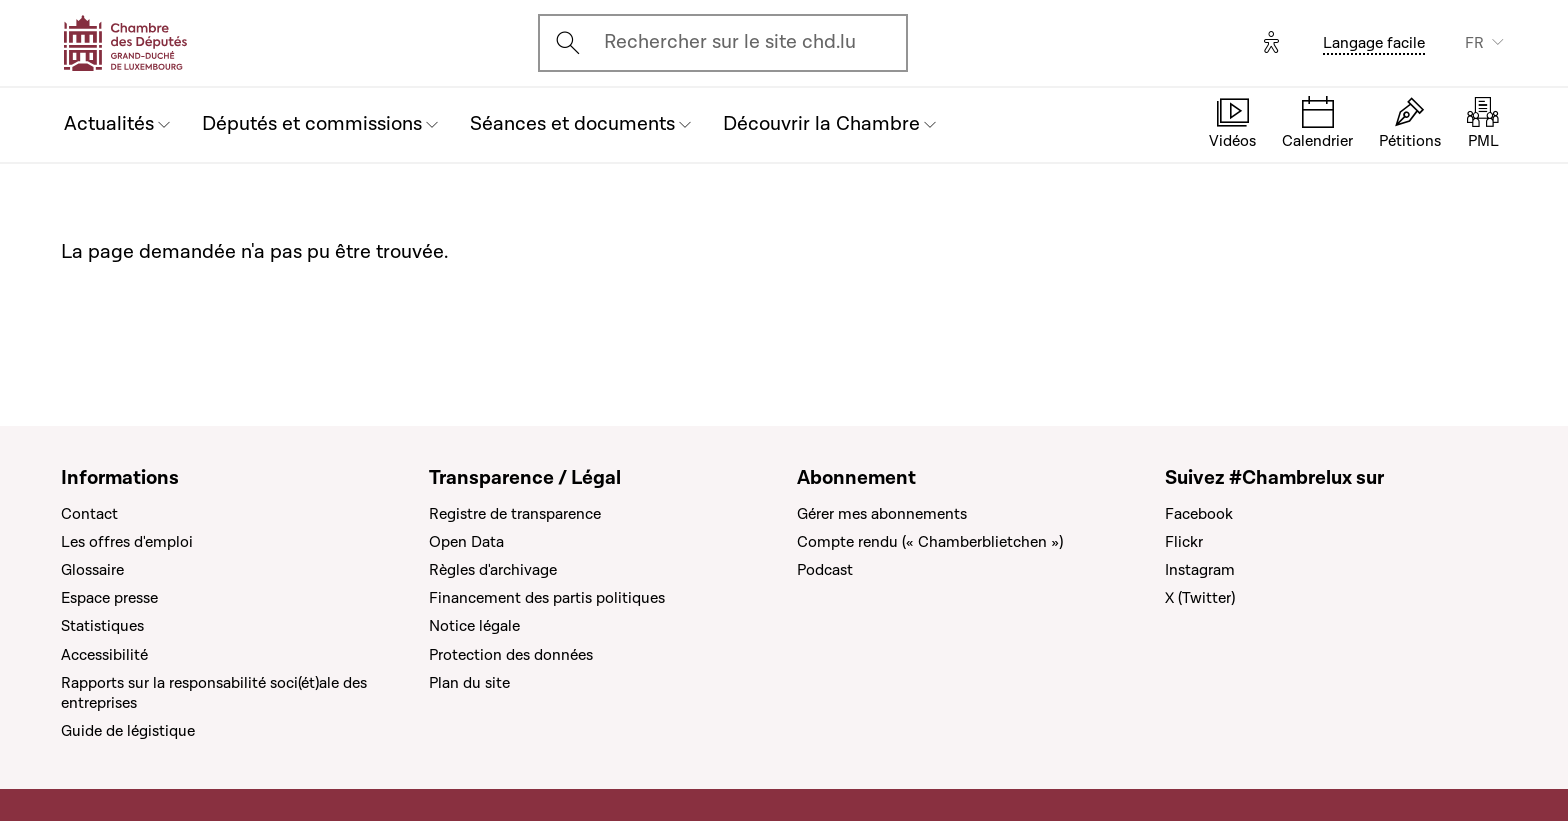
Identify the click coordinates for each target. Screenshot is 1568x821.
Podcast (825, 570)
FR (1474, 43)
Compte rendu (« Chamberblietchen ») (930, 542)
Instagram (1200, 570)
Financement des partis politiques (547, 598)
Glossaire (92, 570)
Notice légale (474, 626)
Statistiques (102, 626)
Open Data (466, 542)
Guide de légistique (128, 731)
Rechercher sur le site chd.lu (730, 42)
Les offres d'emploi (127, 542)
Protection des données (511, 655)
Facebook (1199, 514)
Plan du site (469, 683)
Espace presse (109, 598)
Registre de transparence (515, 514)
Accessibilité (104, 655)
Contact (89, 514)
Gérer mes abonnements (882, 514)
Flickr (1184, 542)
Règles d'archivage (493, 570)
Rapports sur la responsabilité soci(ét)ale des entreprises (214, 693)
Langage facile (1374, 43)
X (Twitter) (1200, 598)
